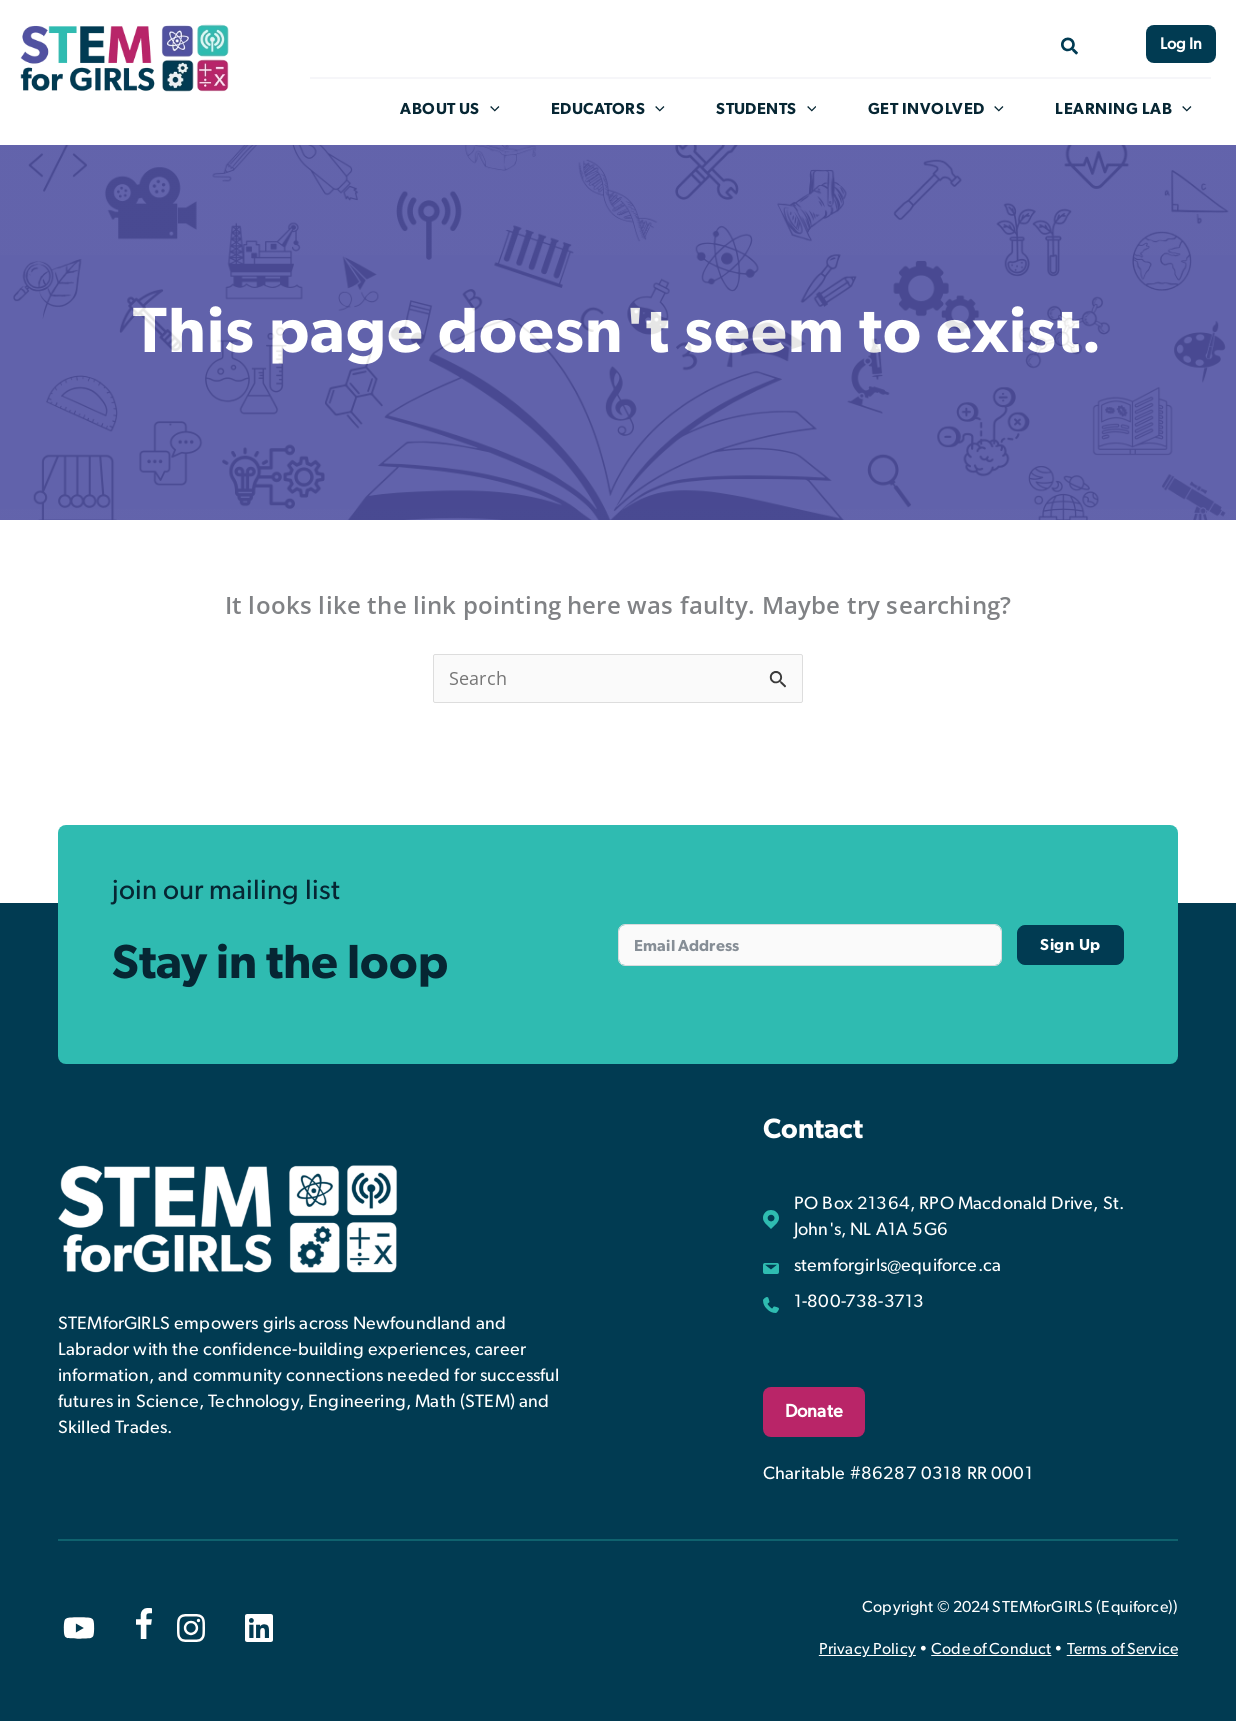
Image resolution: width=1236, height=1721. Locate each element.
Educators (618, 109)
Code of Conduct (991, 1648)
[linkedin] (259, 1627)
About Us (461, 109)
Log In (1181, 44)
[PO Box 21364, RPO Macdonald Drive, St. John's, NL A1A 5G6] (970, 1216)
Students (775, 109)
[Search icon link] (1066, 44)
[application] (502, 109)
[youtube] (79, 1627)
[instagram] (191, 1627)
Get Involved (943, 109)
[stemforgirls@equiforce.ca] (882, 1265)
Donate (814, 1411)
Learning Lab (1130, 109)
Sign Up (1070, 944)
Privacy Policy (867, 1648)
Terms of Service (1122, 1648)
